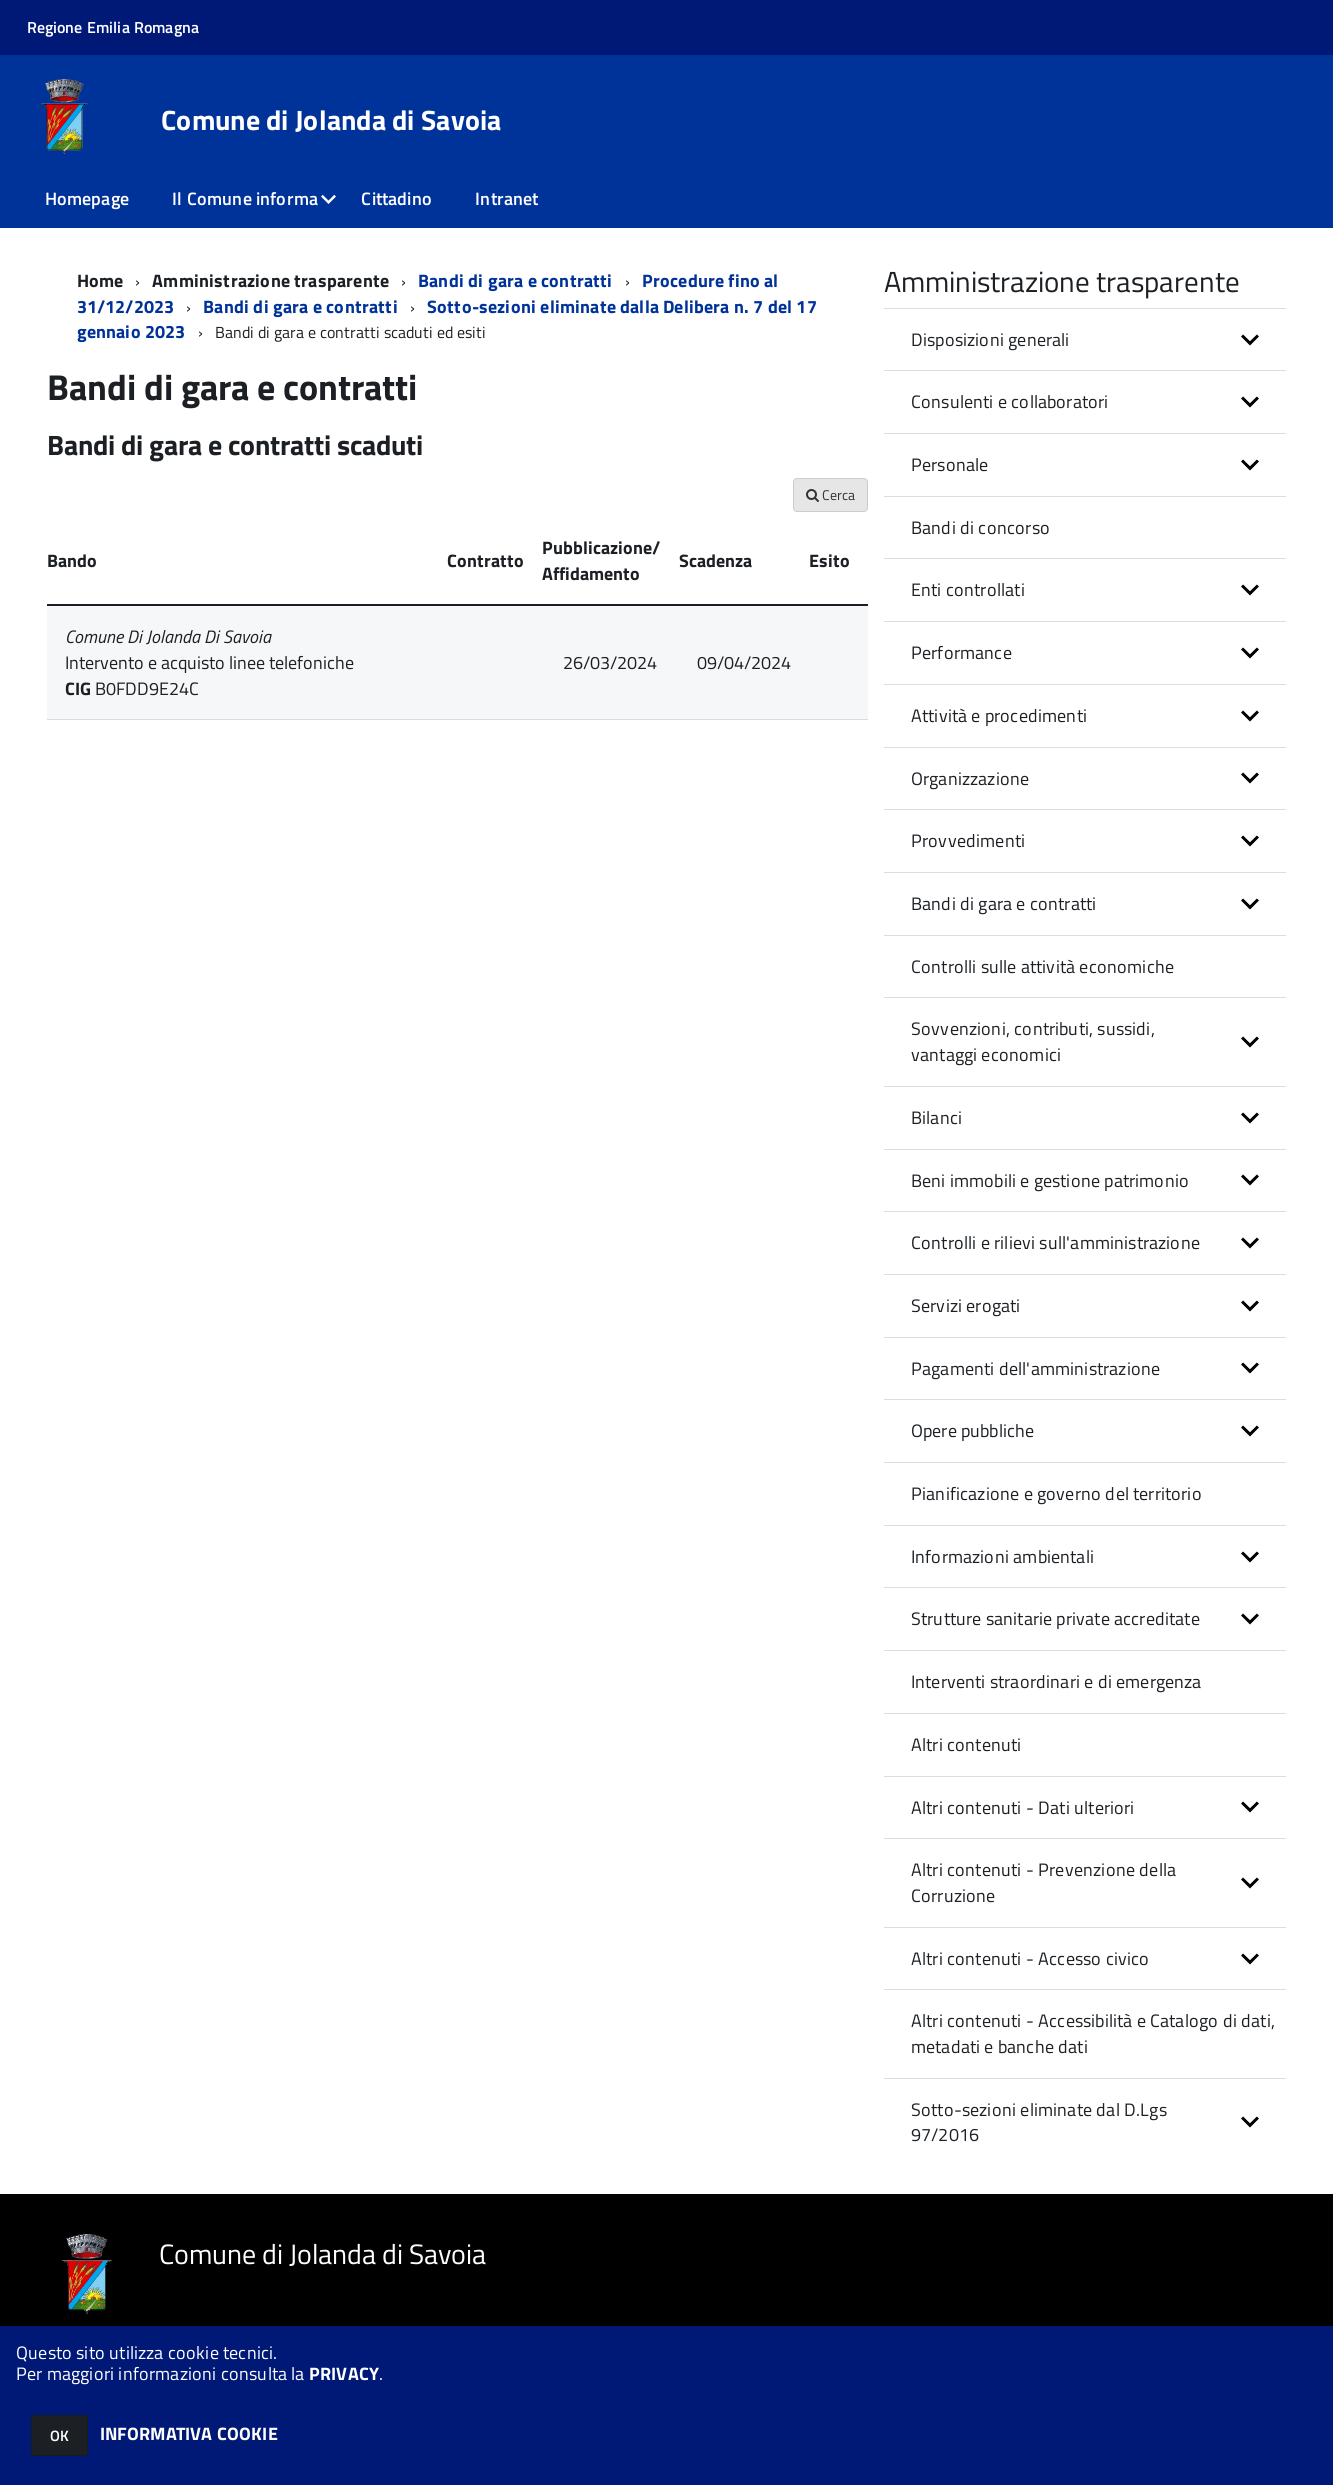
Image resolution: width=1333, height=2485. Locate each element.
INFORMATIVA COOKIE (189, 2433)
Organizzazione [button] (970, 778)
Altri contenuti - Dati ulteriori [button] (1023, 1807)
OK (59, 2435)
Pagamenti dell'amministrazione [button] (1035, 1368)
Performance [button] (961, 652)
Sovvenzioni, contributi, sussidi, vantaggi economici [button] (1033, 1041)
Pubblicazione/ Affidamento (601, 560)
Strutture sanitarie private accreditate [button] (1055, 1618)
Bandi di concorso (980, 527)
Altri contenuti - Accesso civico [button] (1030, 1958)
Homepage (87, 198)
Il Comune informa (245, 198)
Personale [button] (950, 464)
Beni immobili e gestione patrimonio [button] (1050, 1180)
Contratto (485, 560)
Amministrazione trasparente (270, 280)
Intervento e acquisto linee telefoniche (209, 662)
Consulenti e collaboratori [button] (1010, 401)
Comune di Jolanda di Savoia (331, 120)
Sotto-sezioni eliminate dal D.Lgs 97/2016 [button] (1039, 2122)
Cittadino (396, 198)
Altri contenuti (966, 1744)
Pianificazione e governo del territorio (1056, 1493)
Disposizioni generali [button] (990, 339)
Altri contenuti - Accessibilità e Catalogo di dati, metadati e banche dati (1093, 2033)
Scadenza (715, 560)
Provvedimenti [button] (968, 840)
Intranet (506, 198)
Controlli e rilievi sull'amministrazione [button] (1055, 1242)
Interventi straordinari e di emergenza (1056, 1681)
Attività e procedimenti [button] (999, 715)
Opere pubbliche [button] (973, 1430)
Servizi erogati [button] (966, 1305)
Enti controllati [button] (968, 589)
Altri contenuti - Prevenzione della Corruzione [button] (1043, 1882)
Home (100, 280)
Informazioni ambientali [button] (1002, 1556)
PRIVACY (344, 2373)
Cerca (830, 494)
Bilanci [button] (936, 1117)
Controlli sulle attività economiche (1042, 966)
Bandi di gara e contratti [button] (1004, 903)
